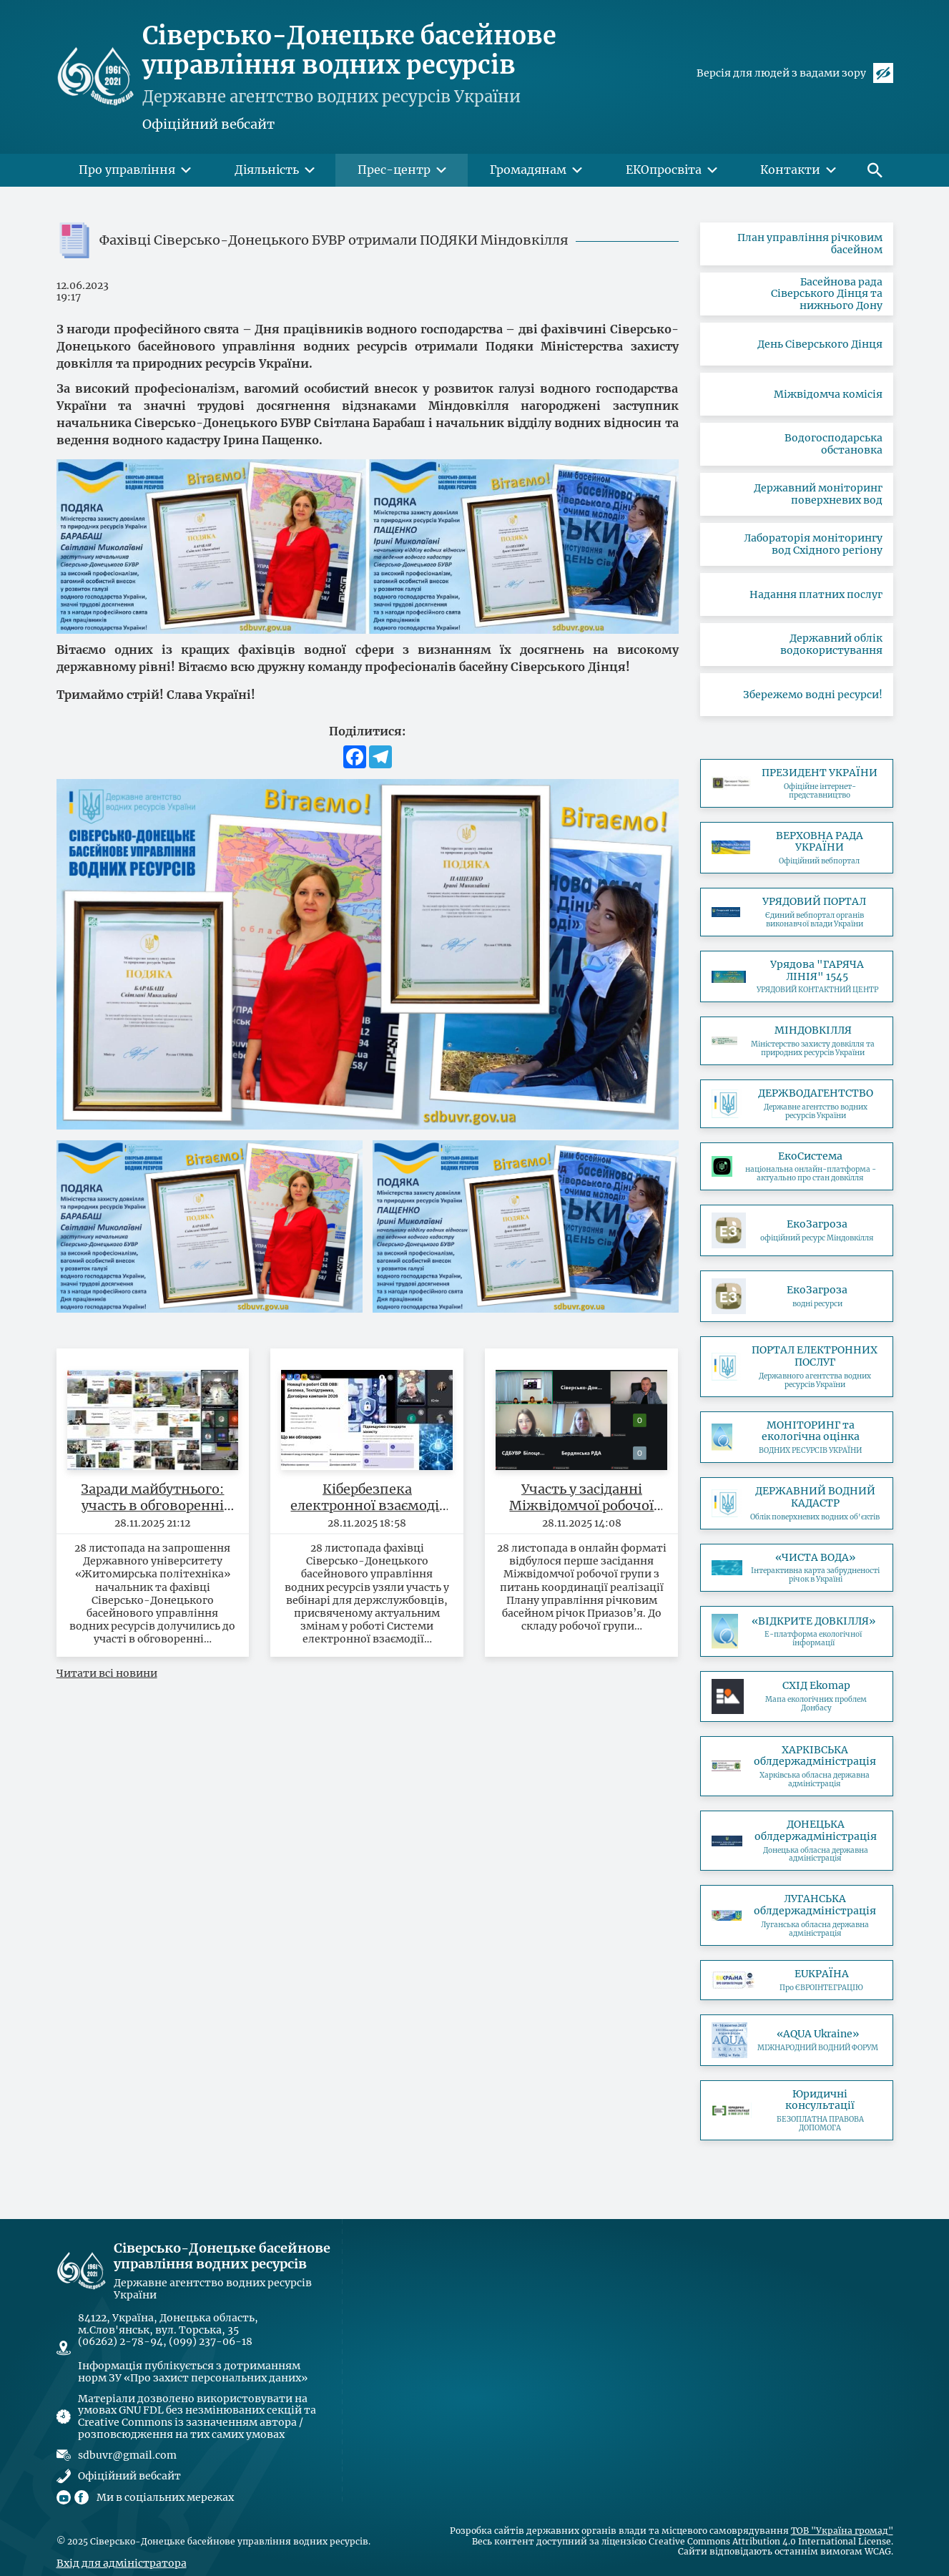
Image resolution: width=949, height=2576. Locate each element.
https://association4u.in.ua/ (797, 1980)
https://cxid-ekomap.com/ (797, 1696)
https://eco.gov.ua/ (797, 1166)
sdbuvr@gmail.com (127, 2455)
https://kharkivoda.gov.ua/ (797, 1766)
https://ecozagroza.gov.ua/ (797, 1230)
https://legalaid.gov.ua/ (797, 2110)
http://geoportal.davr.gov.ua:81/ (797, 1503)
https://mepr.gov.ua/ (797, 1040)
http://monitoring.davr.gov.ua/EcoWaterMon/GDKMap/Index (797, 1437)
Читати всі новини (106, 1673)
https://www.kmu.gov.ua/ (797, 912)
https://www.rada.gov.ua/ (797, 848)
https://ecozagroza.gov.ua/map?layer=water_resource (797, 1296)
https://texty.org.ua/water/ (797, 1568)
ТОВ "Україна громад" (842, 2531)
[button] (875, 170)
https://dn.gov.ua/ (797, 1840)
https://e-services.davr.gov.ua (797, 1366)
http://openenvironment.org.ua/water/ (797, 1631)
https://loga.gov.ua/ (797, 1915)
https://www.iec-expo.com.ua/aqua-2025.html (797, 2040)
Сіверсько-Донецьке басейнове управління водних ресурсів (349, 50)
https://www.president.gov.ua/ (797, 783)
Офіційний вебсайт (208, 124)
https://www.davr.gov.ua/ (797, 1103)
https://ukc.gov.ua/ (797, 976)
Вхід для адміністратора (121, 2563)
